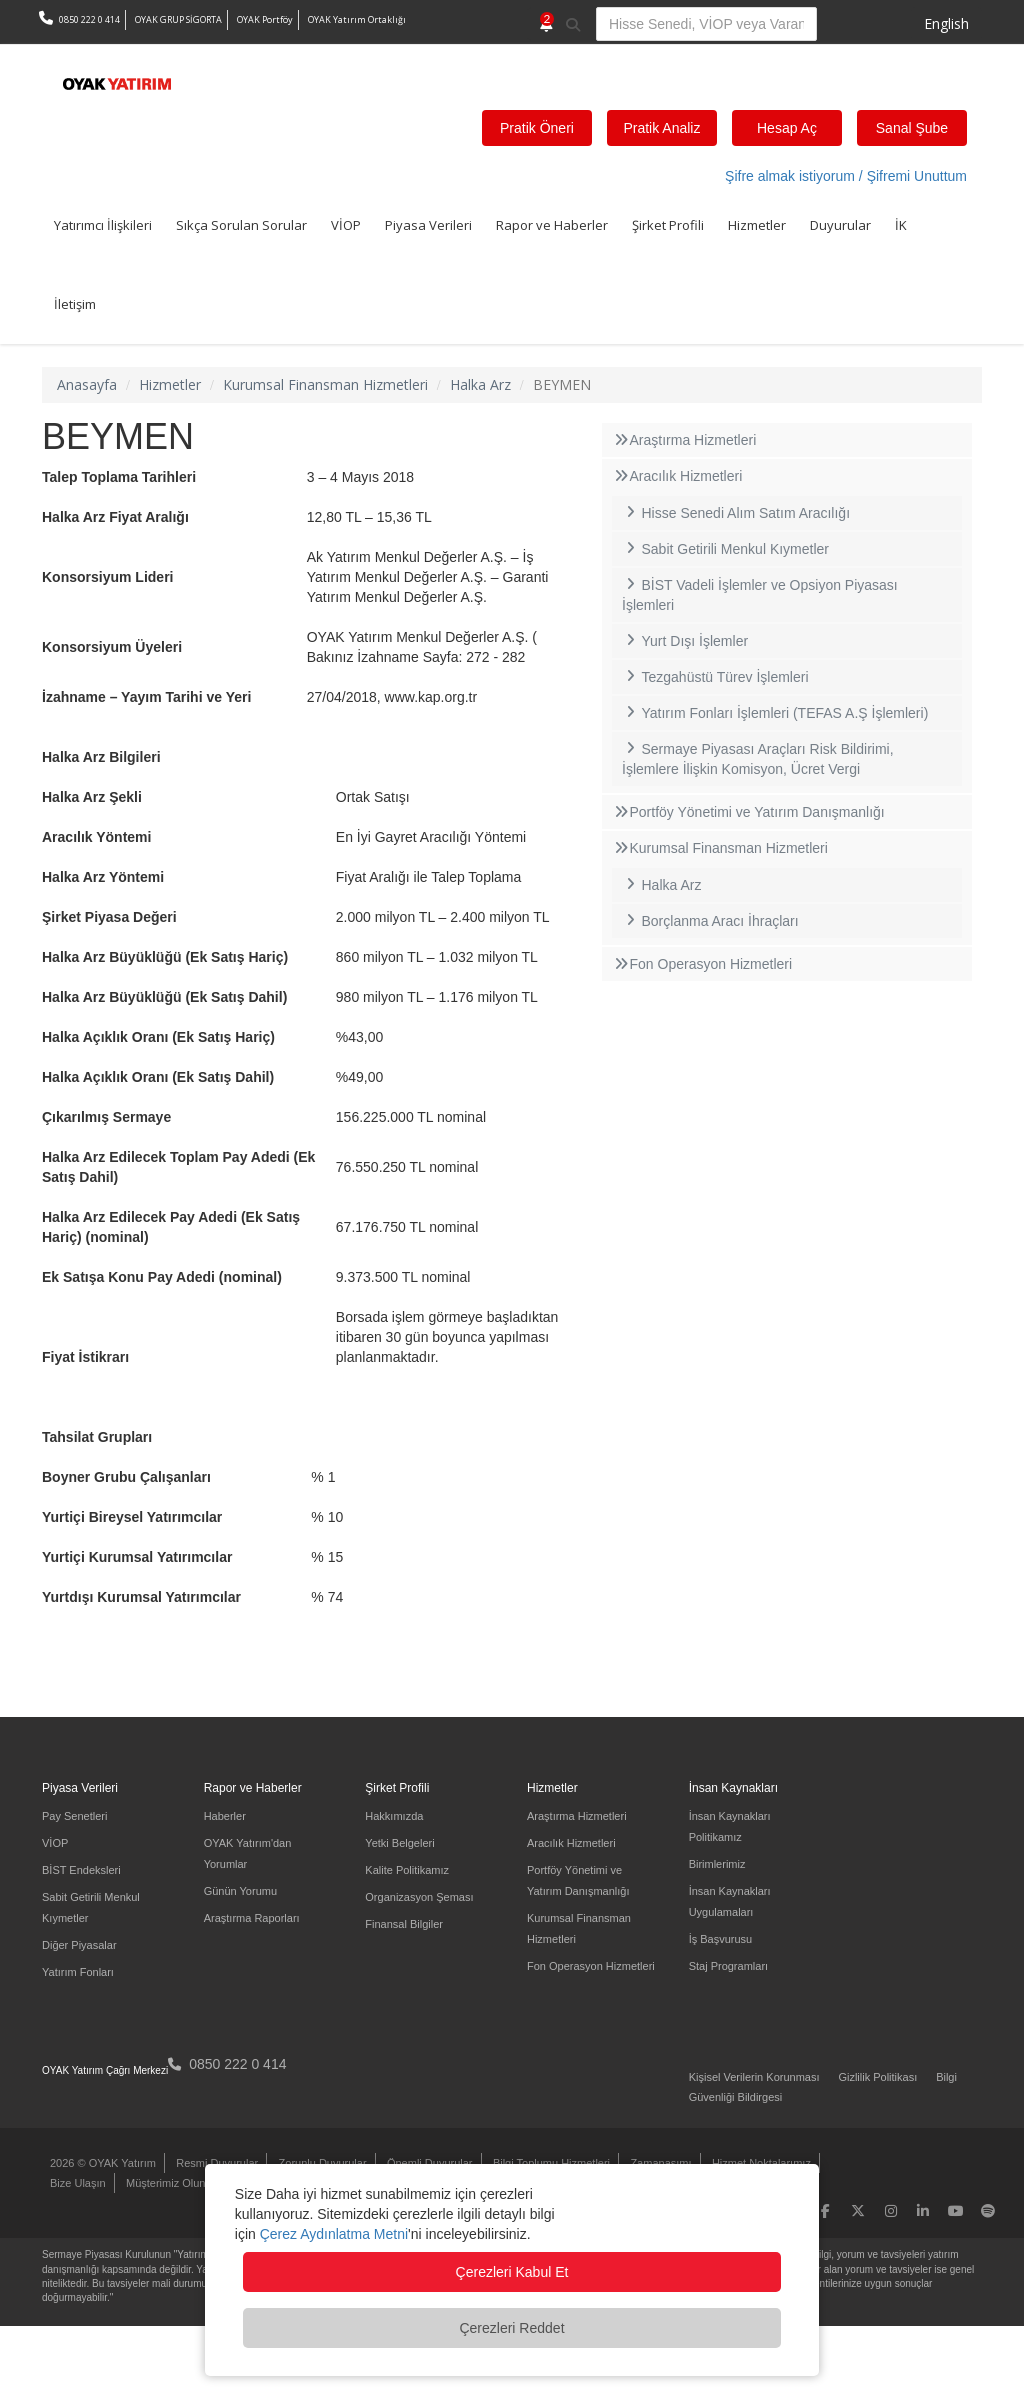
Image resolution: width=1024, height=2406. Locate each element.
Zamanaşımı (660, 2163)
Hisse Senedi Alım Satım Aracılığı (736, 513)
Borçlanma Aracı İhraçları (710, 921)
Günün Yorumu (240, 1891)
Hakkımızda (394, 1816)
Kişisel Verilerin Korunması (754, 2077)
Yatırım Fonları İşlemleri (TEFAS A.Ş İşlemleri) (775, 713)
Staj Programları (728, 1966)
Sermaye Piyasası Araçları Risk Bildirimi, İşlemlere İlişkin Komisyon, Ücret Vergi (758, 759)
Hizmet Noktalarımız (761, 2163)
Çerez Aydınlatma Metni (334, 2234)
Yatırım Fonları (78, 1972)
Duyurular (840, 225)
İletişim (75, 304)
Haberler (225, 1816)
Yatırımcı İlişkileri (103, 225)
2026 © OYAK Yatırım (103, 2163)
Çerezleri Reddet (511, 2328)
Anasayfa (87, 384)
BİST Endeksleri (81, 1870)
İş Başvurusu (721, 1939)
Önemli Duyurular (430, 2163)
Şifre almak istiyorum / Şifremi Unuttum (846, 176)
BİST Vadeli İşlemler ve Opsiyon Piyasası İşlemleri (760, 595)
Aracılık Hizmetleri (677, 476)
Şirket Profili (668, 225)
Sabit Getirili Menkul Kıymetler (725, 549)
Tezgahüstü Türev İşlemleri (715, 677)
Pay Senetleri (74, 1816)
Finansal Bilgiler (404, 1924)
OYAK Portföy (265, 19)
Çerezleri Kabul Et (512, 2272)
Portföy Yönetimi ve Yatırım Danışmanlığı (748, 812)
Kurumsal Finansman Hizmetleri (325, 384)
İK (901, 225)
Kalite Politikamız (407, 1870)
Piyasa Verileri (428, 225)
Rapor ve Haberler (552, 225)
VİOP (346, 225)
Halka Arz (480, 384)
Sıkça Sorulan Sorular (241, 225)
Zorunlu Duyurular (323, 2163)
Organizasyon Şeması (419, 1897)
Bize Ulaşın (78, 2183)
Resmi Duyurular (217, 2163)
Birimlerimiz (717, 1864)
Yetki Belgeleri (399, 1843)
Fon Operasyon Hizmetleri (702, 964)
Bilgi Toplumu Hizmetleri (551, 2163)
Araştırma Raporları (252, 1918)
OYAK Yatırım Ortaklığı (357, 19)
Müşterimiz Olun (165, 2183)
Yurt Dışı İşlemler (685, 641)
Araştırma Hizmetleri (684, 440)
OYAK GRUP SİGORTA (178, 19)
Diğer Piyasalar (79, 1945)
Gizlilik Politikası (877, 2077)
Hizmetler (757, 225)
